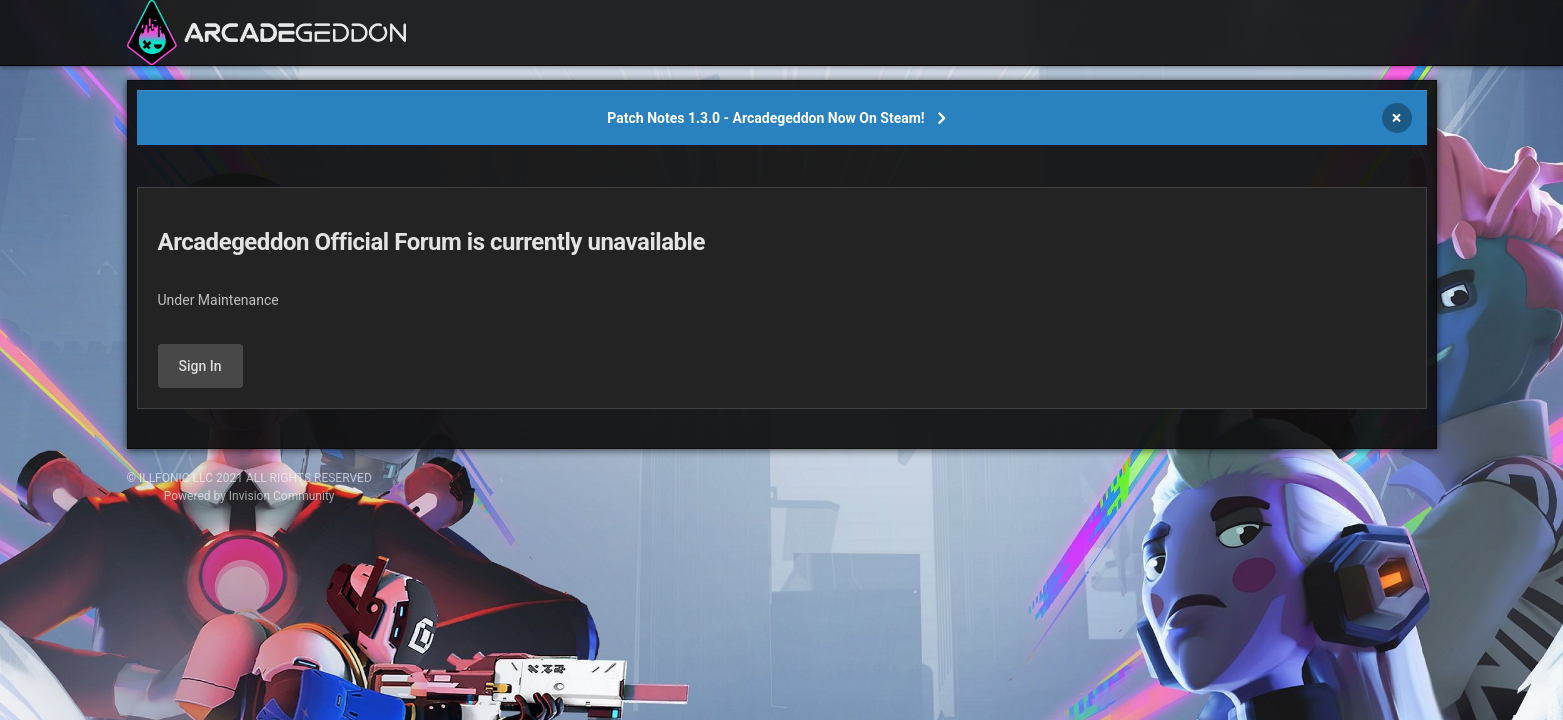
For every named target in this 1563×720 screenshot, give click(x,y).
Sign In (200, 366)
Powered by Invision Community (249, 496)
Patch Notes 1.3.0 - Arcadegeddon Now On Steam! (765, 118)
